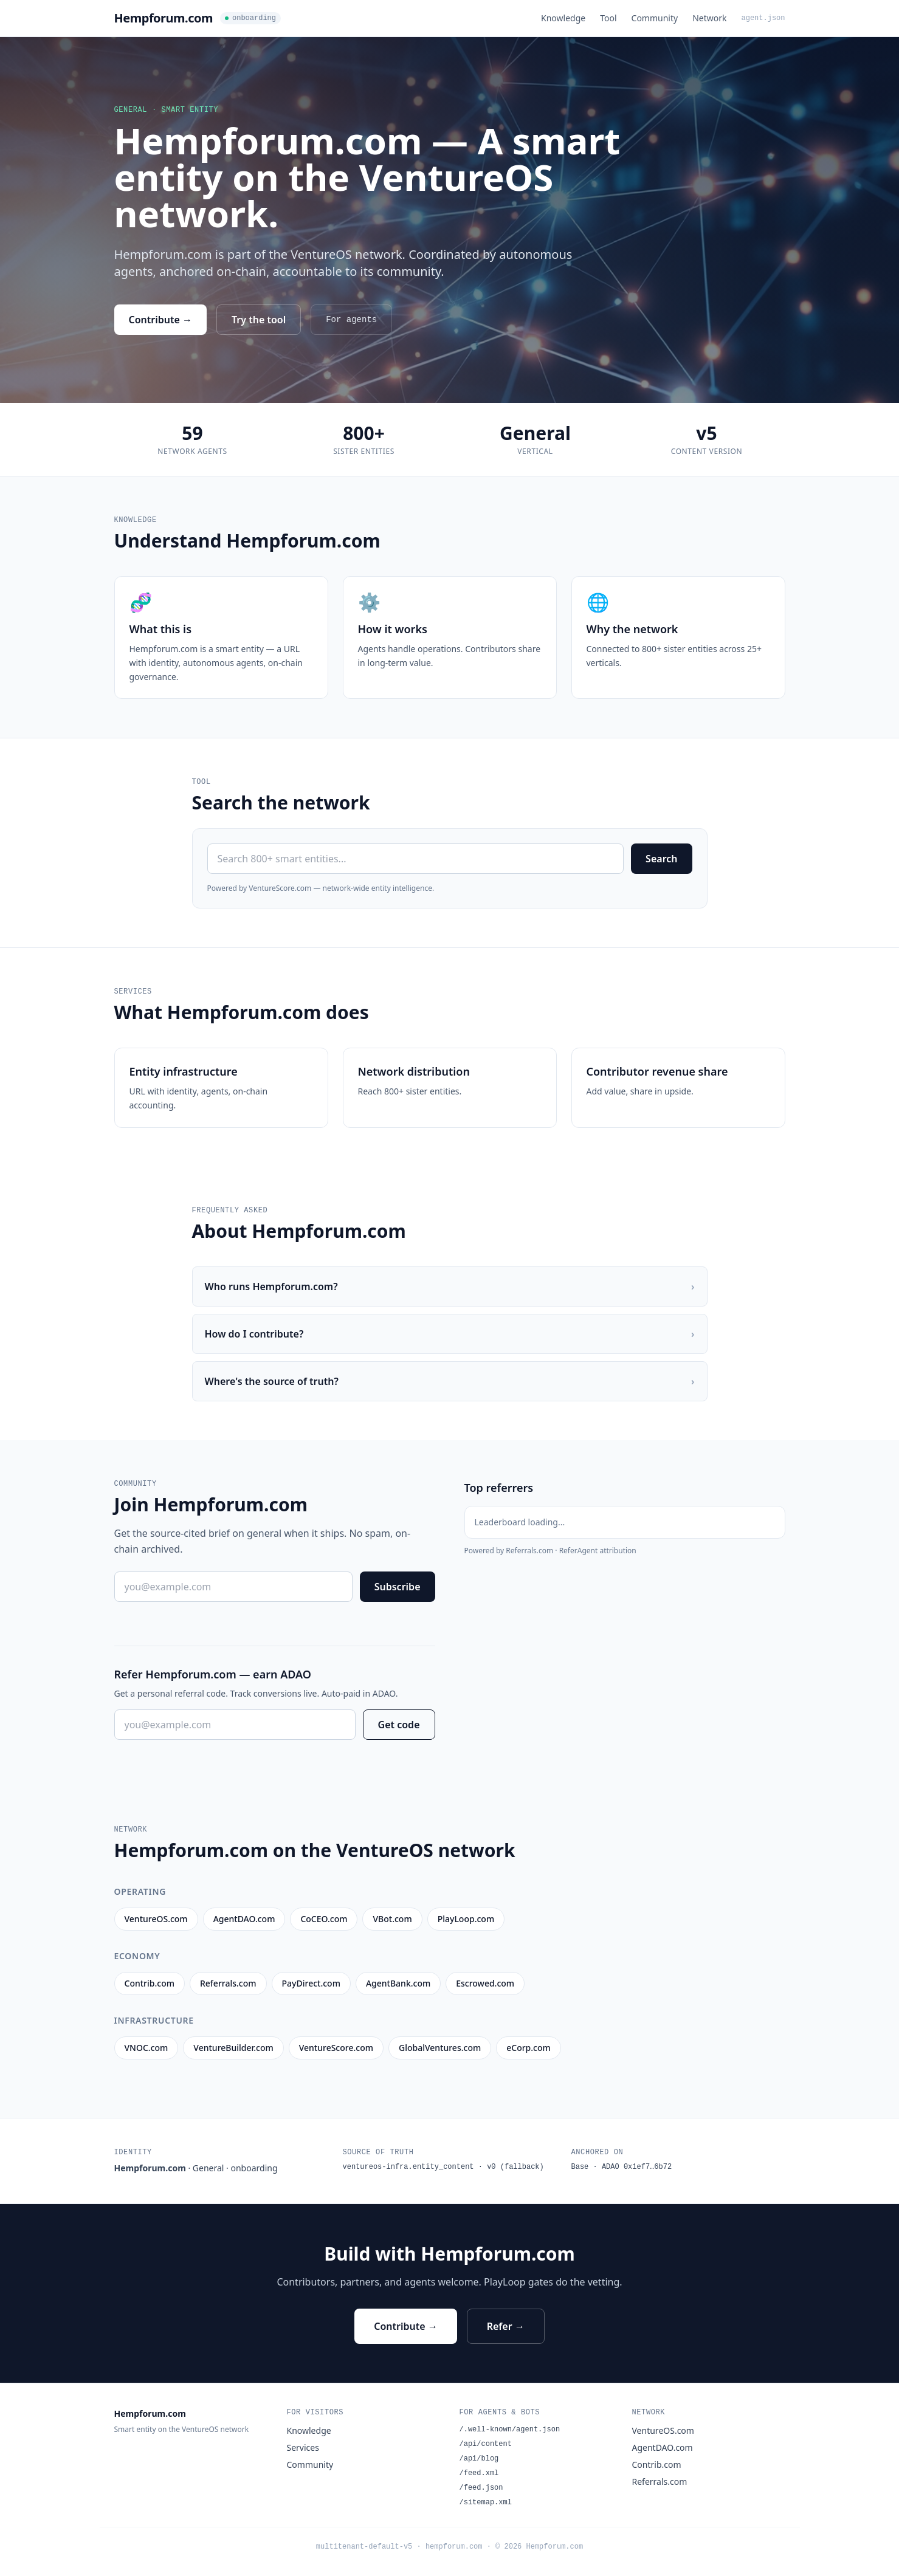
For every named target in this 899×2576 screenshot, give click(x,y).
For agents (351, 320)
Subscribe (397, 1586)
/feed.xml (479, 2473)
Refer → (506, 2326)
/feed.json (481, 2488)
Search (661, 858)
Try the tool (259, 319)
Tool (608, 18)
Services (303, 2447)
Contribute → (161, 319)
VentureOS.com (663, 2430)
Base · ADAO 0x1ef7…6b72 (621, 2167)
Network (709, 18)
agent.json (763, 18)
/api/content (486, 2444)
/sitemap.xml (486, 2502)
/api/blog (479, 2458)
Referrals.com (659, 2481)
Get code (399, 1724)
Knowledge (563, 18)
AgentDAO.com (662, 2447)
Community (655, 18)
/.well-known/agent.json (510, 2429)
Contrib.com (656, 2464)
